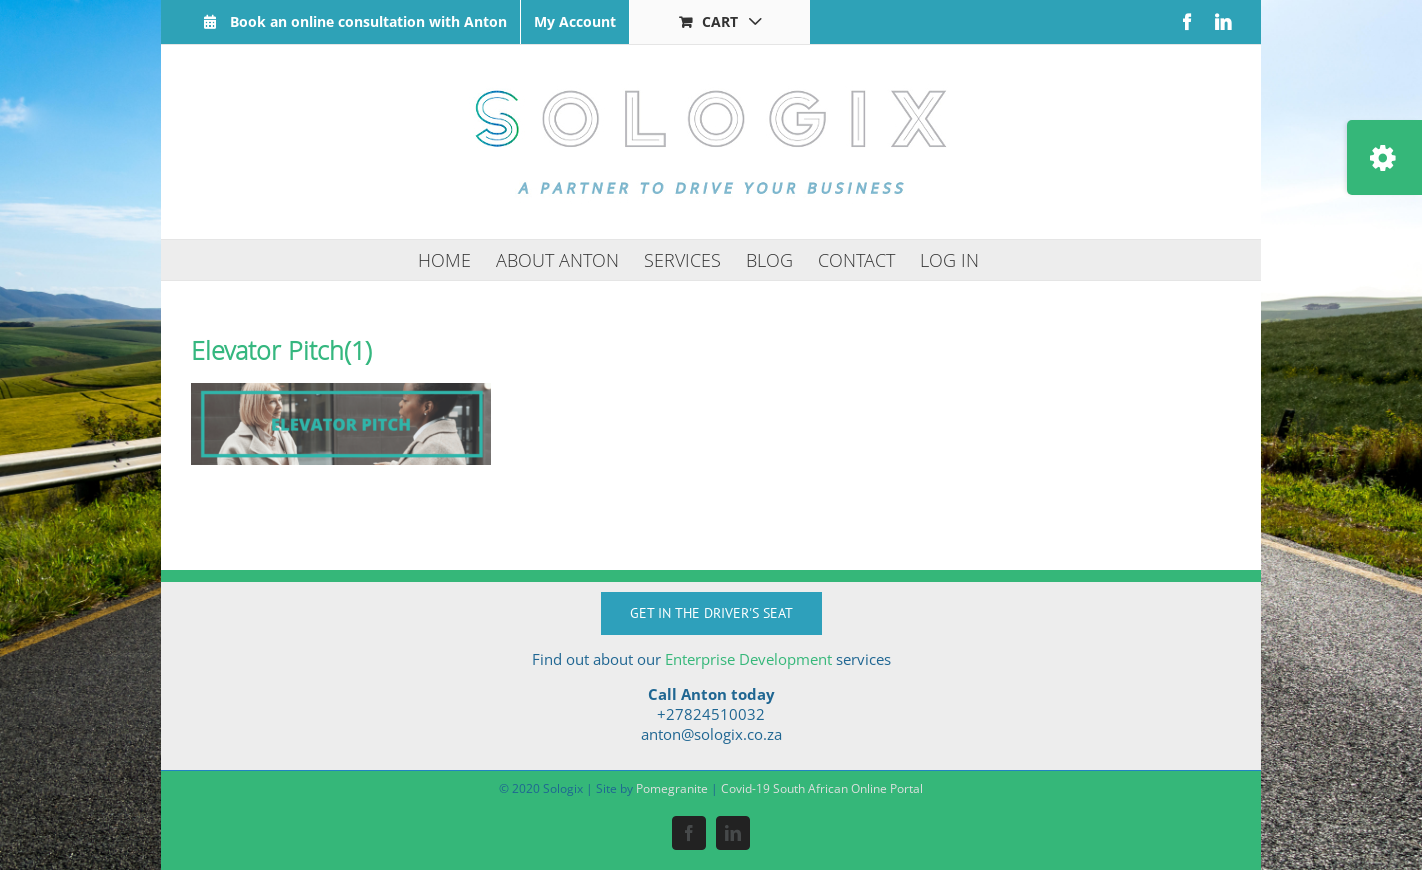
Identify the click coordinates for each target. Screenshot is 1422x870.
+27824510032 (711, 714)
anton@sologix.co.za (711, 734)
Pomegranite (672, 788)
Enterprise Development (748, 659)
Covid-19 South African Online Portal (822, 788)
